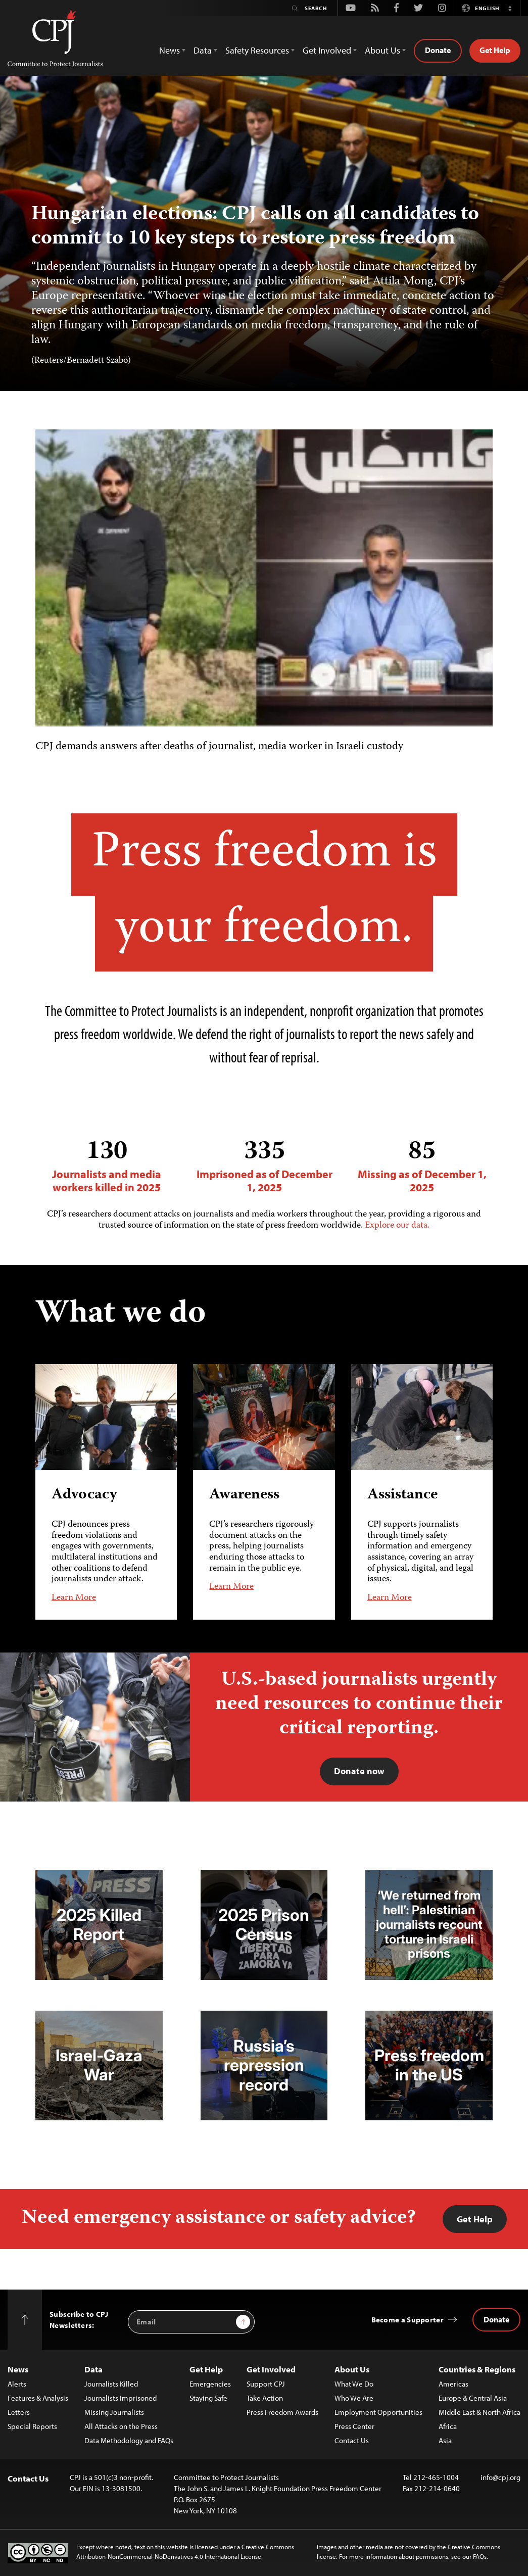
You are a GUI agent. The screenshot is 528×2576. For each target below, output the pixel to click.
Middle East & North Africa (479, 2412)
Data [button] (203, 50)
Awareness (244, 1495)
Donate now (359, 1771)
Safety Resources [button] (257, 50)
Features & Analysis (38, 2398)
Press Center (354, 2426)
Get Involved (271, 2369)
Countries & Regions (477, 2369)
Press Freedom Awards (282, 2412)
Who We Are (353, 2398)
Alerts (17, 2384)
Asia (445, 2440)
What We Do (353, 2384)
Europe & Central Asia (473, 2398)
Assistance (402, 1495)
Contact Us (351, 2440)
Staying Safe (208, 2398)
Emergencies (210, 2384)
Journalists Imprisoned (120, 2398)
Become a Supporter (407, 2319)
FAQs (480, 2556)
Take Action (265, 2398)
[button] (510, 8)
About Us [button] (382, 50)
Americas (453, 2384)
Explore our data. (397, 1225)
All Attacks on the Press (121, 2426)
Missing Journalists (114, 2412)
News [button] (169, 50)
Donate (438, 50)
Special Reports (32, 2426)
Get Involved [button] (327, 50)
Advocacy (84, 1495)
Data (93, 2369)
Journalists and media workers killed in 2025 (106, 1165)
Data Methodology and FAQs (128, 2440)
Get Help (494, 50)
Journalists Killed (111, 2384)
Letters (19, 2412)
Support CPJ (266, 2384)
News (18, 2369)
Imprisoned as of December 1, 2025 (264, 1165)
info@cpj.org (500, 2477)
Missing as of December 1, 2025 (422, 1165)
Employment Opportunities (378, 2412)
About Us (351, 2369)
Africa (448, 2426)
